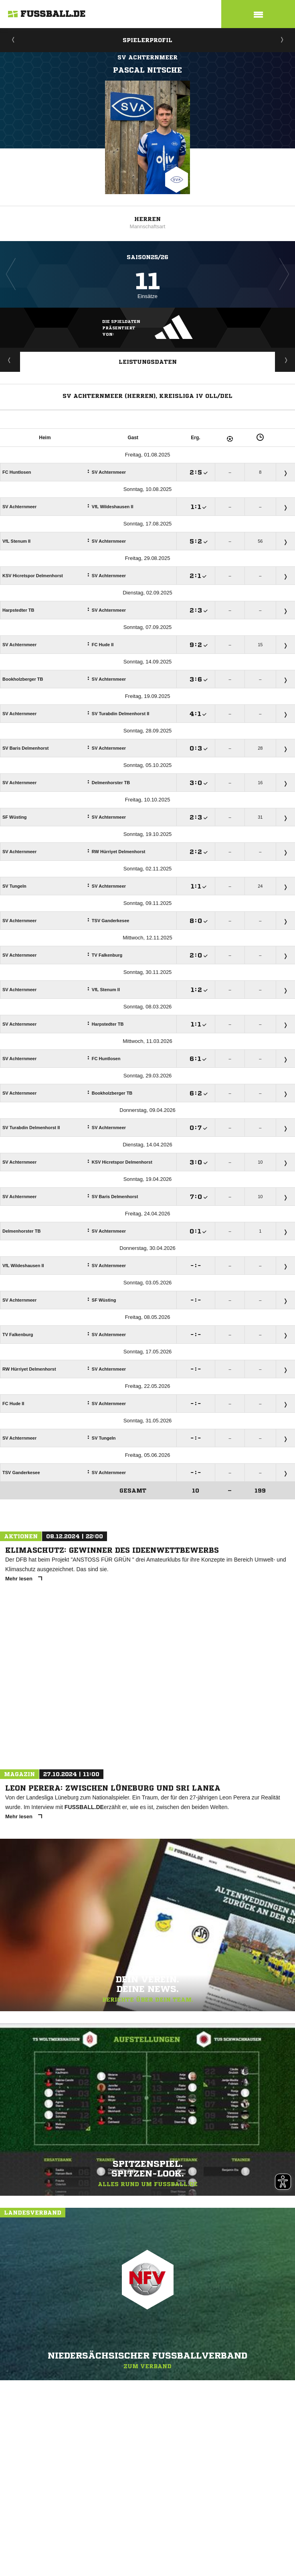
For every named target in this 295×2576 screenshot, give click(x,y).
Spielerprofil (147, 40)
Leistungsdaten (148, 362)
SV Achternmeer (147, 57)
